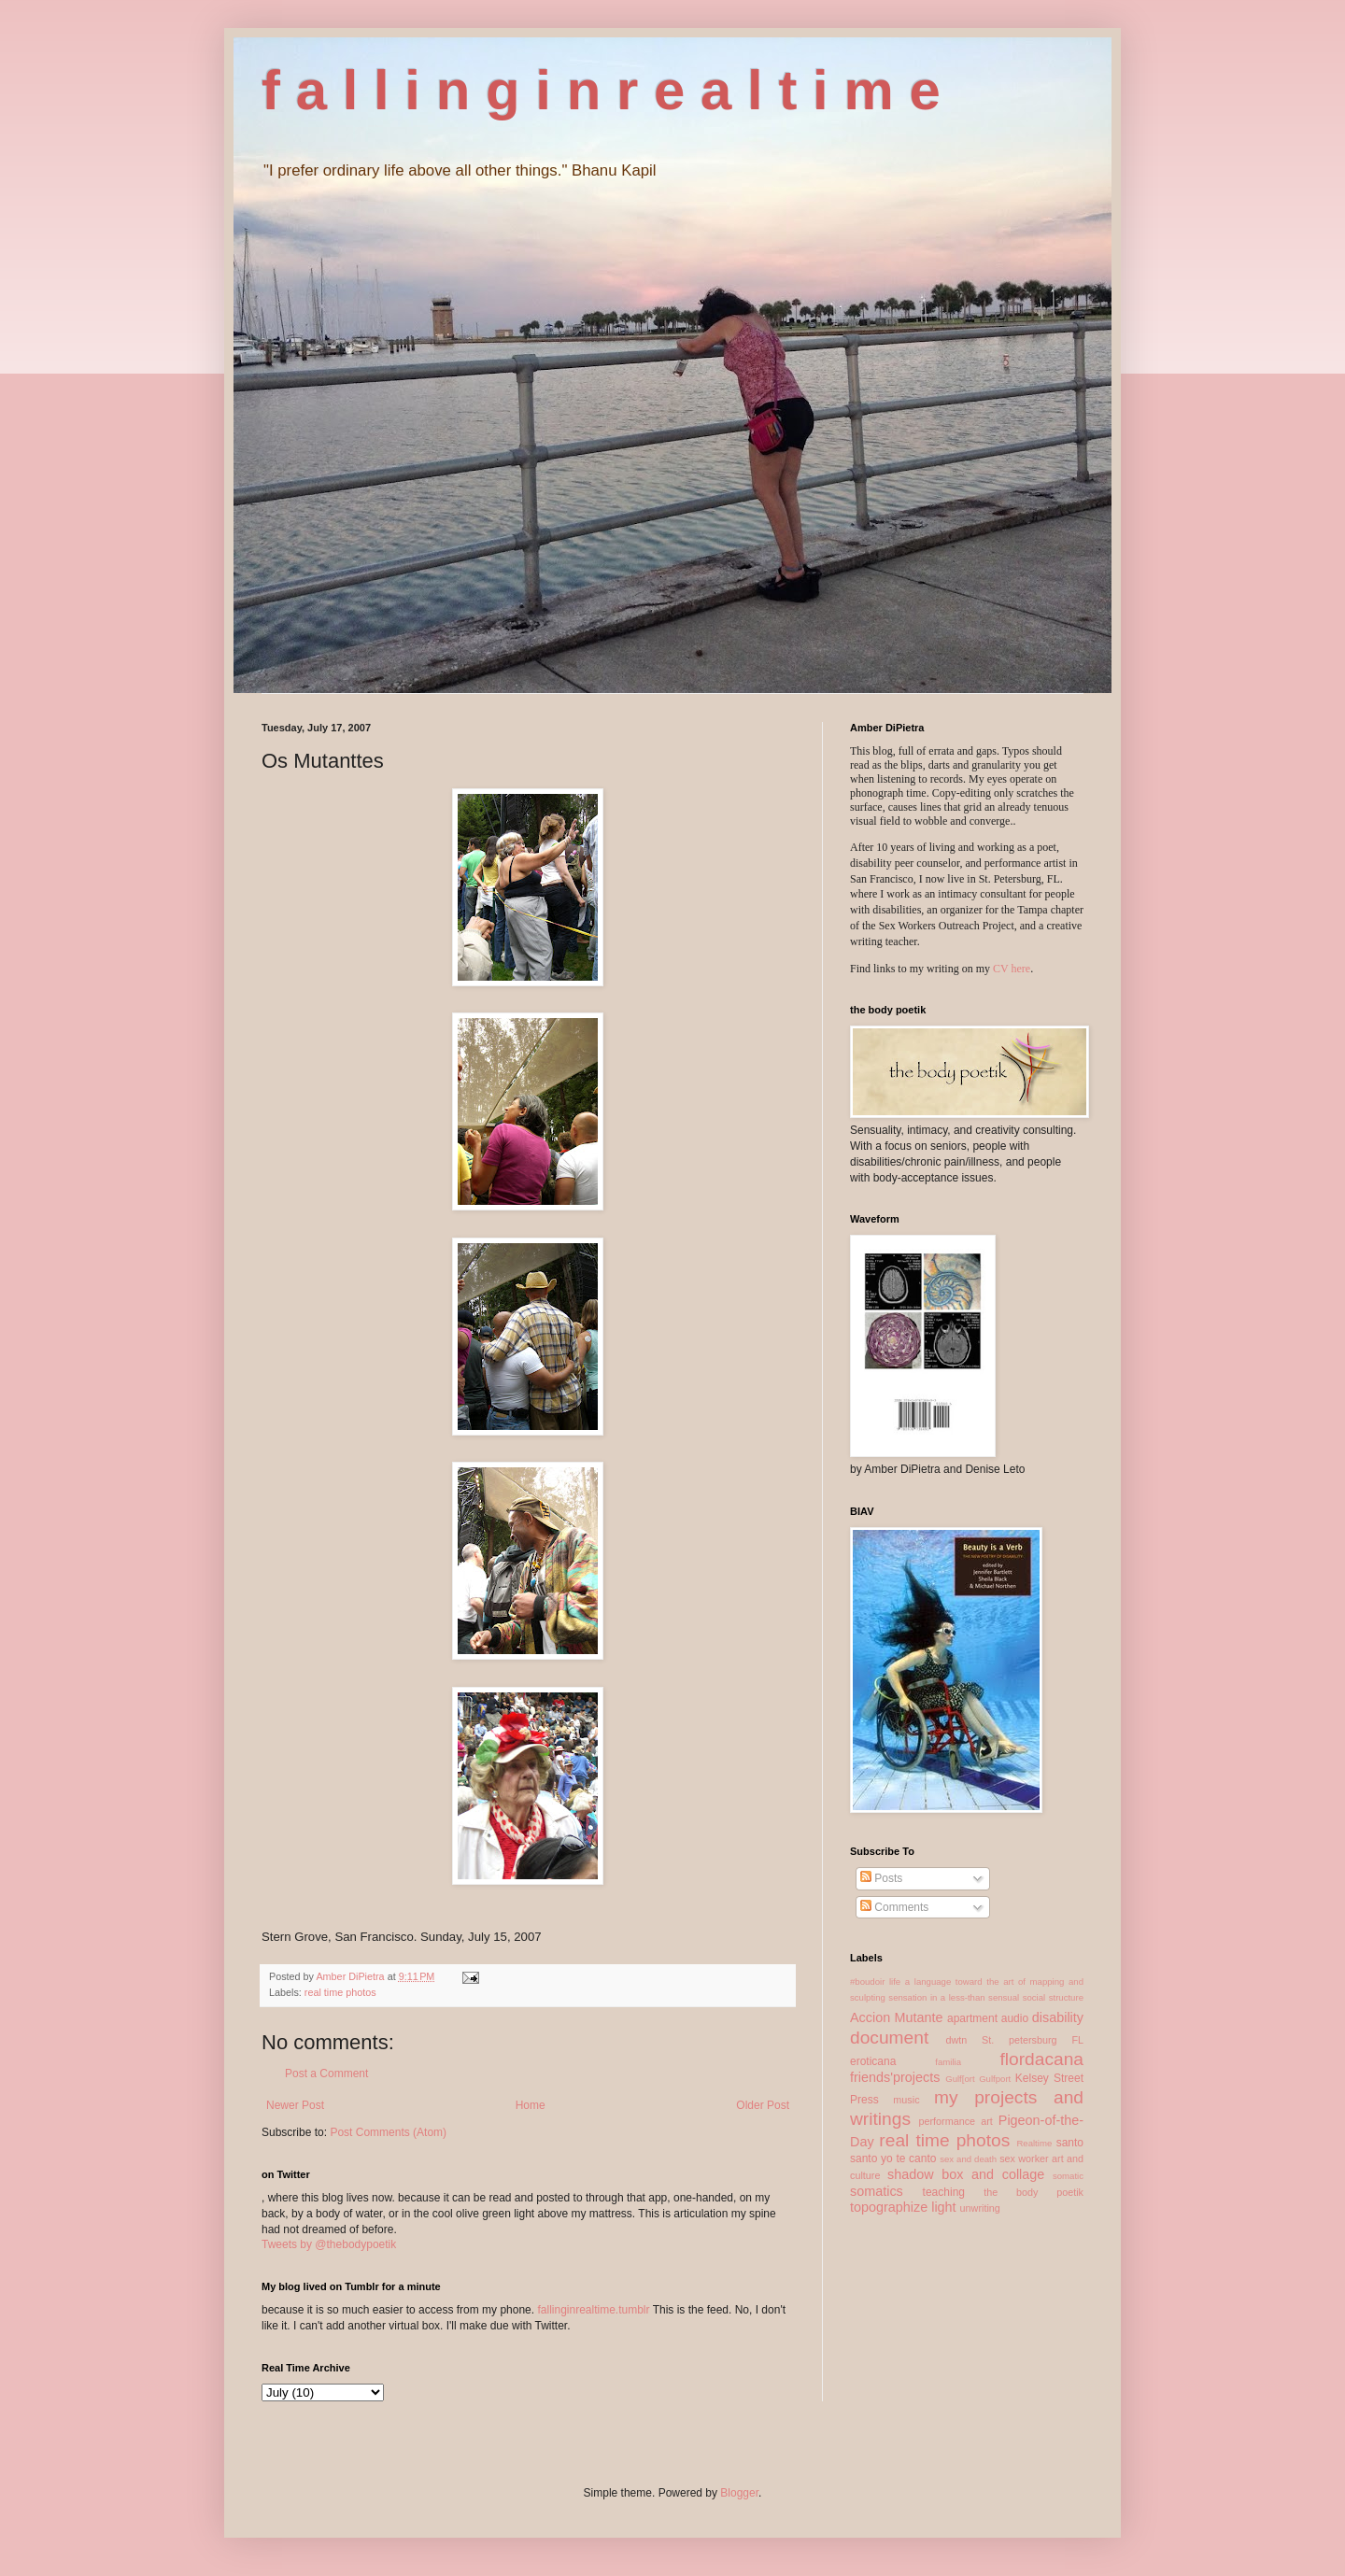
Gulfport (995, 2079)
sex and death (968, 2159)
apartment (972, 2018)
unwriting (980, 2208)
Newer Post (295, 2105)
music (906, 2099)
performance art (955, 2121)
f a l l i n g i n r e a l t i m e (601, 90)
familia (948, 2062)
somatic (1068, 2176)
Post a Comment (326, 2073)
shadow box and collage (965, 2174)
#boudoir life (875, 1981)
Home (530, 2105)
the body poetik (1033, 2192)
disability (1057, 2017)
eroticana (873, 2061)
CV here (1011, 968)
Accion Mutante (896, 2017)
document (889, 2037)
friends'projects (895, 2077)
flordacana (1041, 2059)
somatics (876, 2191)
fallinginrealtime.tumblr (593, 2309)
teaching (944, 2192)
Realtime (1034, 2143)
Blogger (739, 2492)
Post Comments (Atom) (388, 2132)
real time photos (340, 1992)
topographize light (903, 2207)
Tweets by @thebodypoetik (329, 2244)
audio (1014, 2018)
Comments (894, 1907)
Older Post (762, 2105)
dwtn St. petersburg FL (1014, 2039)
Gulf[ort (959, 2079)
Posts (881, 1878)
